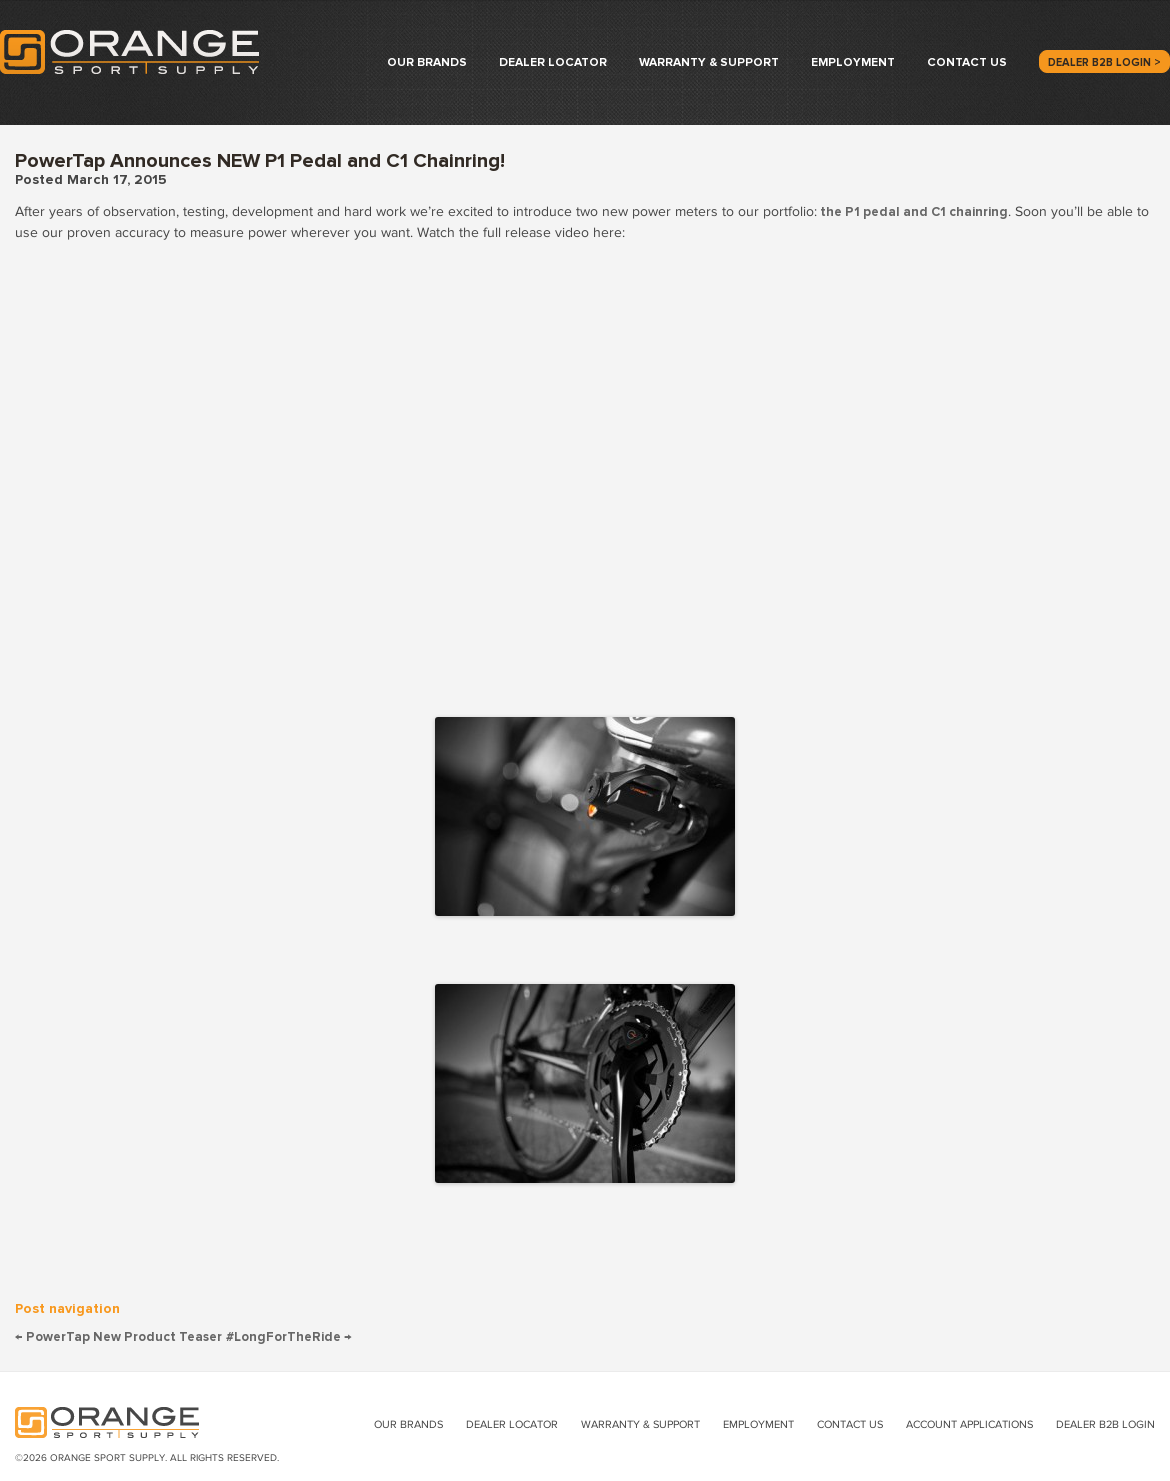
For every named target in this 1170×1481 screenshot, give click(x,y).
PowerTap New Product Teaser (118, 1337)
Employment (853, 63)
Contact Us (967, 63)
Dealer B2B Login (1105, 1424)
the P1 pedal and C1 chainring (912, 212)
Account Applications (969, 1424)
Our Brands (427, 63)
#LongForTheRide (289, 1337)
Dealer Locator (553, 63)
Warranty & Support (709, 63)
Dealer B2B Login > (1104, 62)
